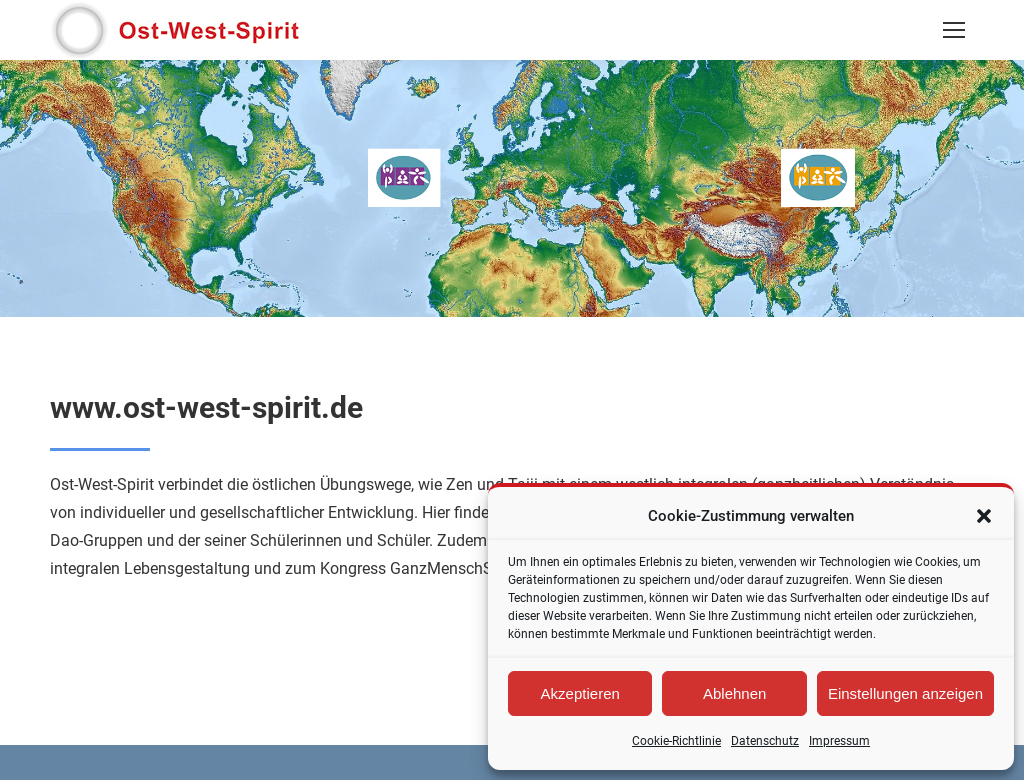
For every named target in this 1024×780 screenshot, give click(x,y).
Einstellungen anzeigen (905, 693)
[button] (984, 516)
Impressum (839, 741)
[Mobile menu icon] (954, 30)
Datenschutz (765, 741)
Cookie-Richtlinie (676, 741)
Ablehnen (734, 693)
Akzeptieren (580, 693)
